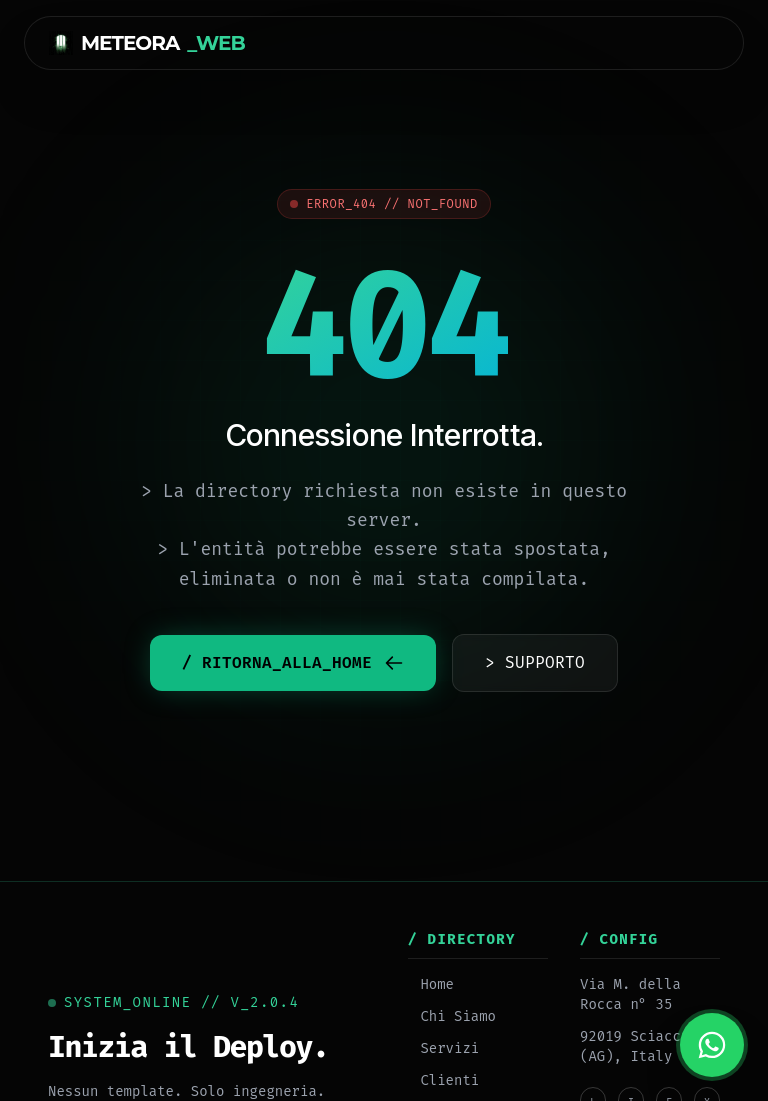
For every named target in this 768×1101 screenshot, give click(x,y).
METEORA (147, 43)
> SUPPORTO (535, 662)
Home (431, 984)
